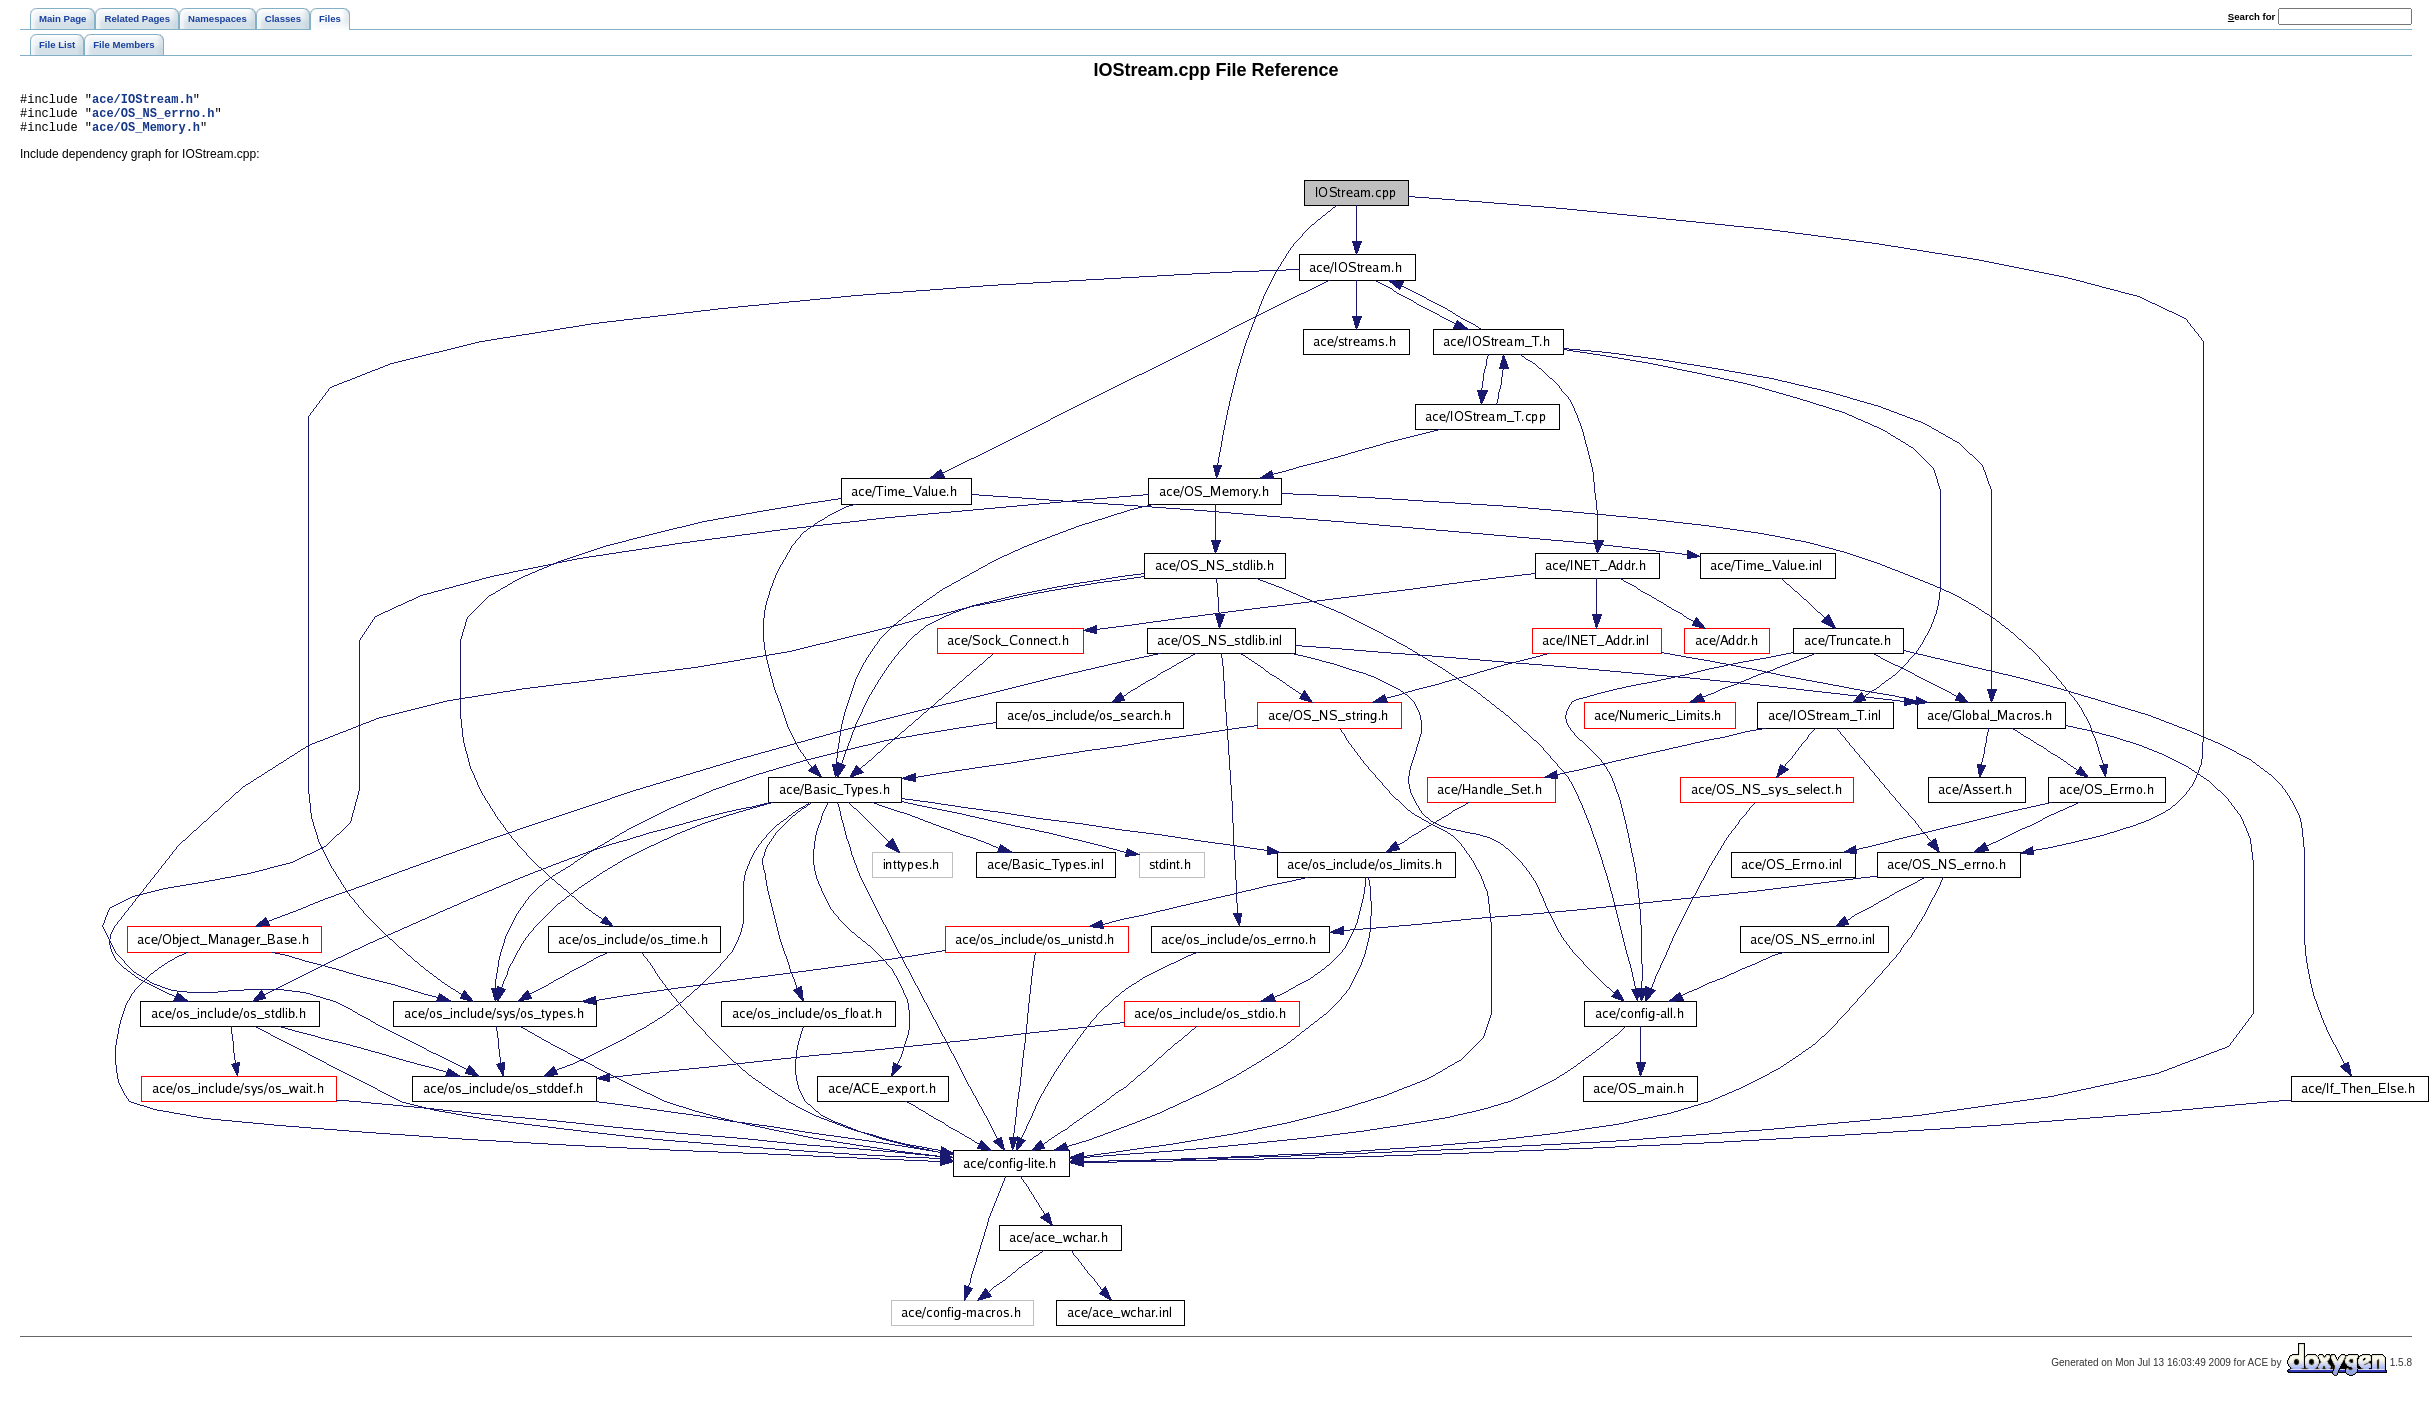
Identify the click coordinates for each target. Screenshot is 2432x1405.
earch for (2251, 16)
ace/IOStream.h (142, 101)
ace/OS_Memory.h (146, 135)
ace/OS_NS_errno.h (153, 118)
